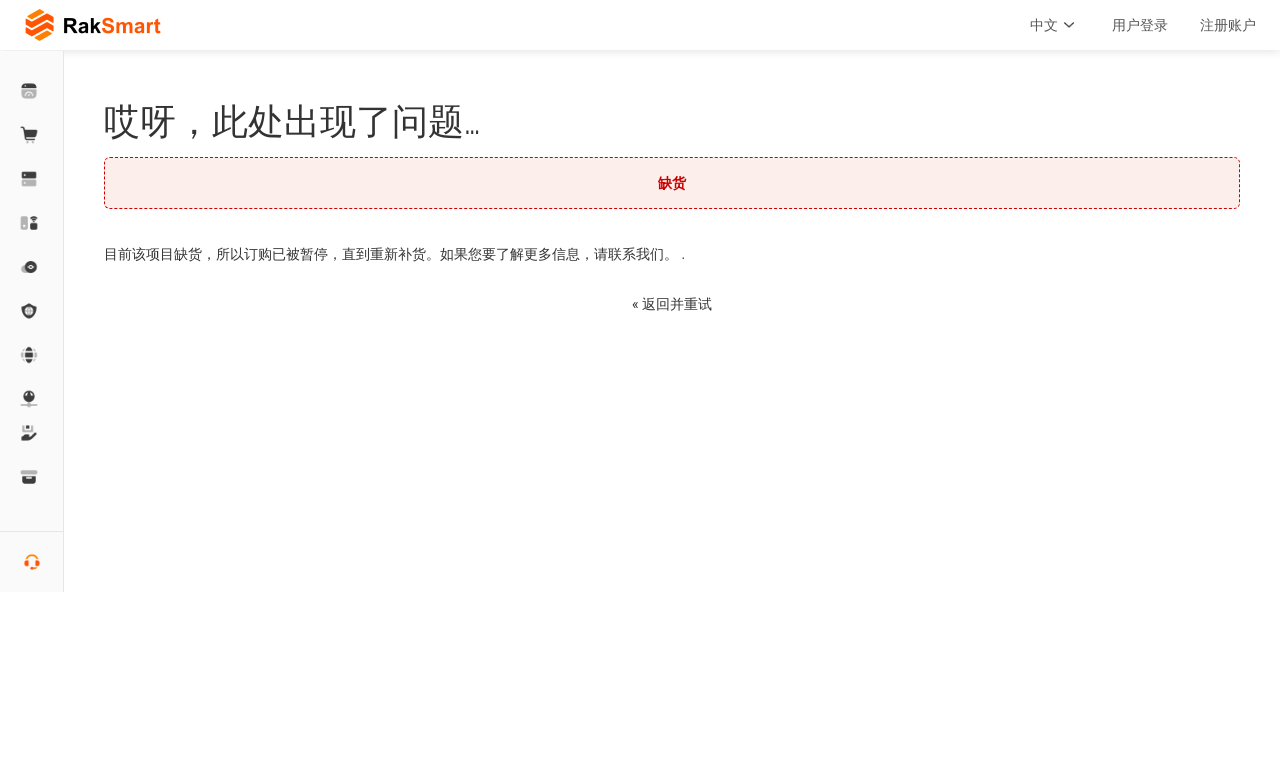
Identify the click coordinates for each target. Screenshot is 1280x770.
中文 (1055, 25)
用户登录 (1140, 25)
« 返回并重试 (672, 304)
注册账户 (1228, 25)
